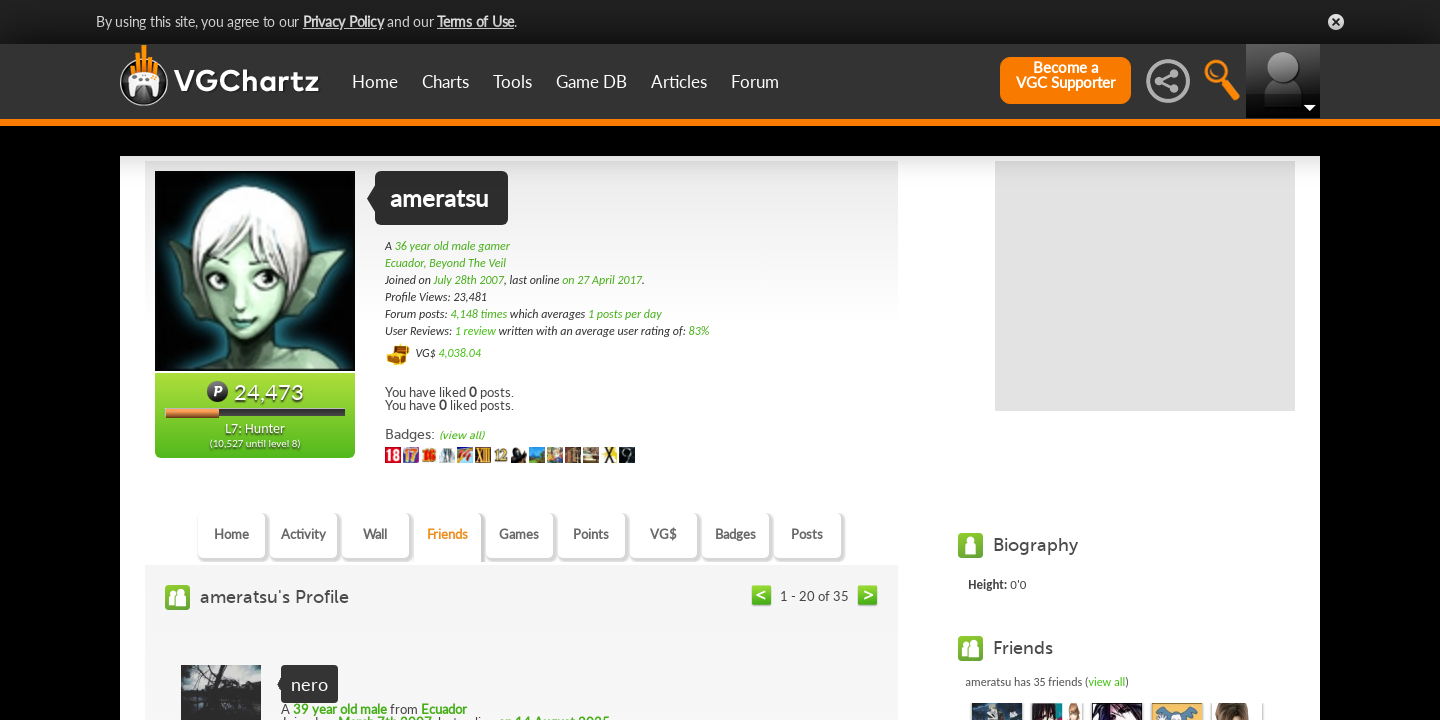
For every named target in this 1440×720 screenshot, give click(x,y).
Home (375, 81)
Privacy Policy (343, 21)
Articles (679, 81)
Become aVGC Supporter (1065, 75)
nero (309, 684)
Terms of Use (475, 21)
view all (1107, 682)
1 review (475, 331)
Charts (445, 81)
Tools (512, 81)
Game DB (591, 81)
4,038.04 (459, 353)
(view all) (461, 435)
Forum (755, 81)
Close (1336, 22)
